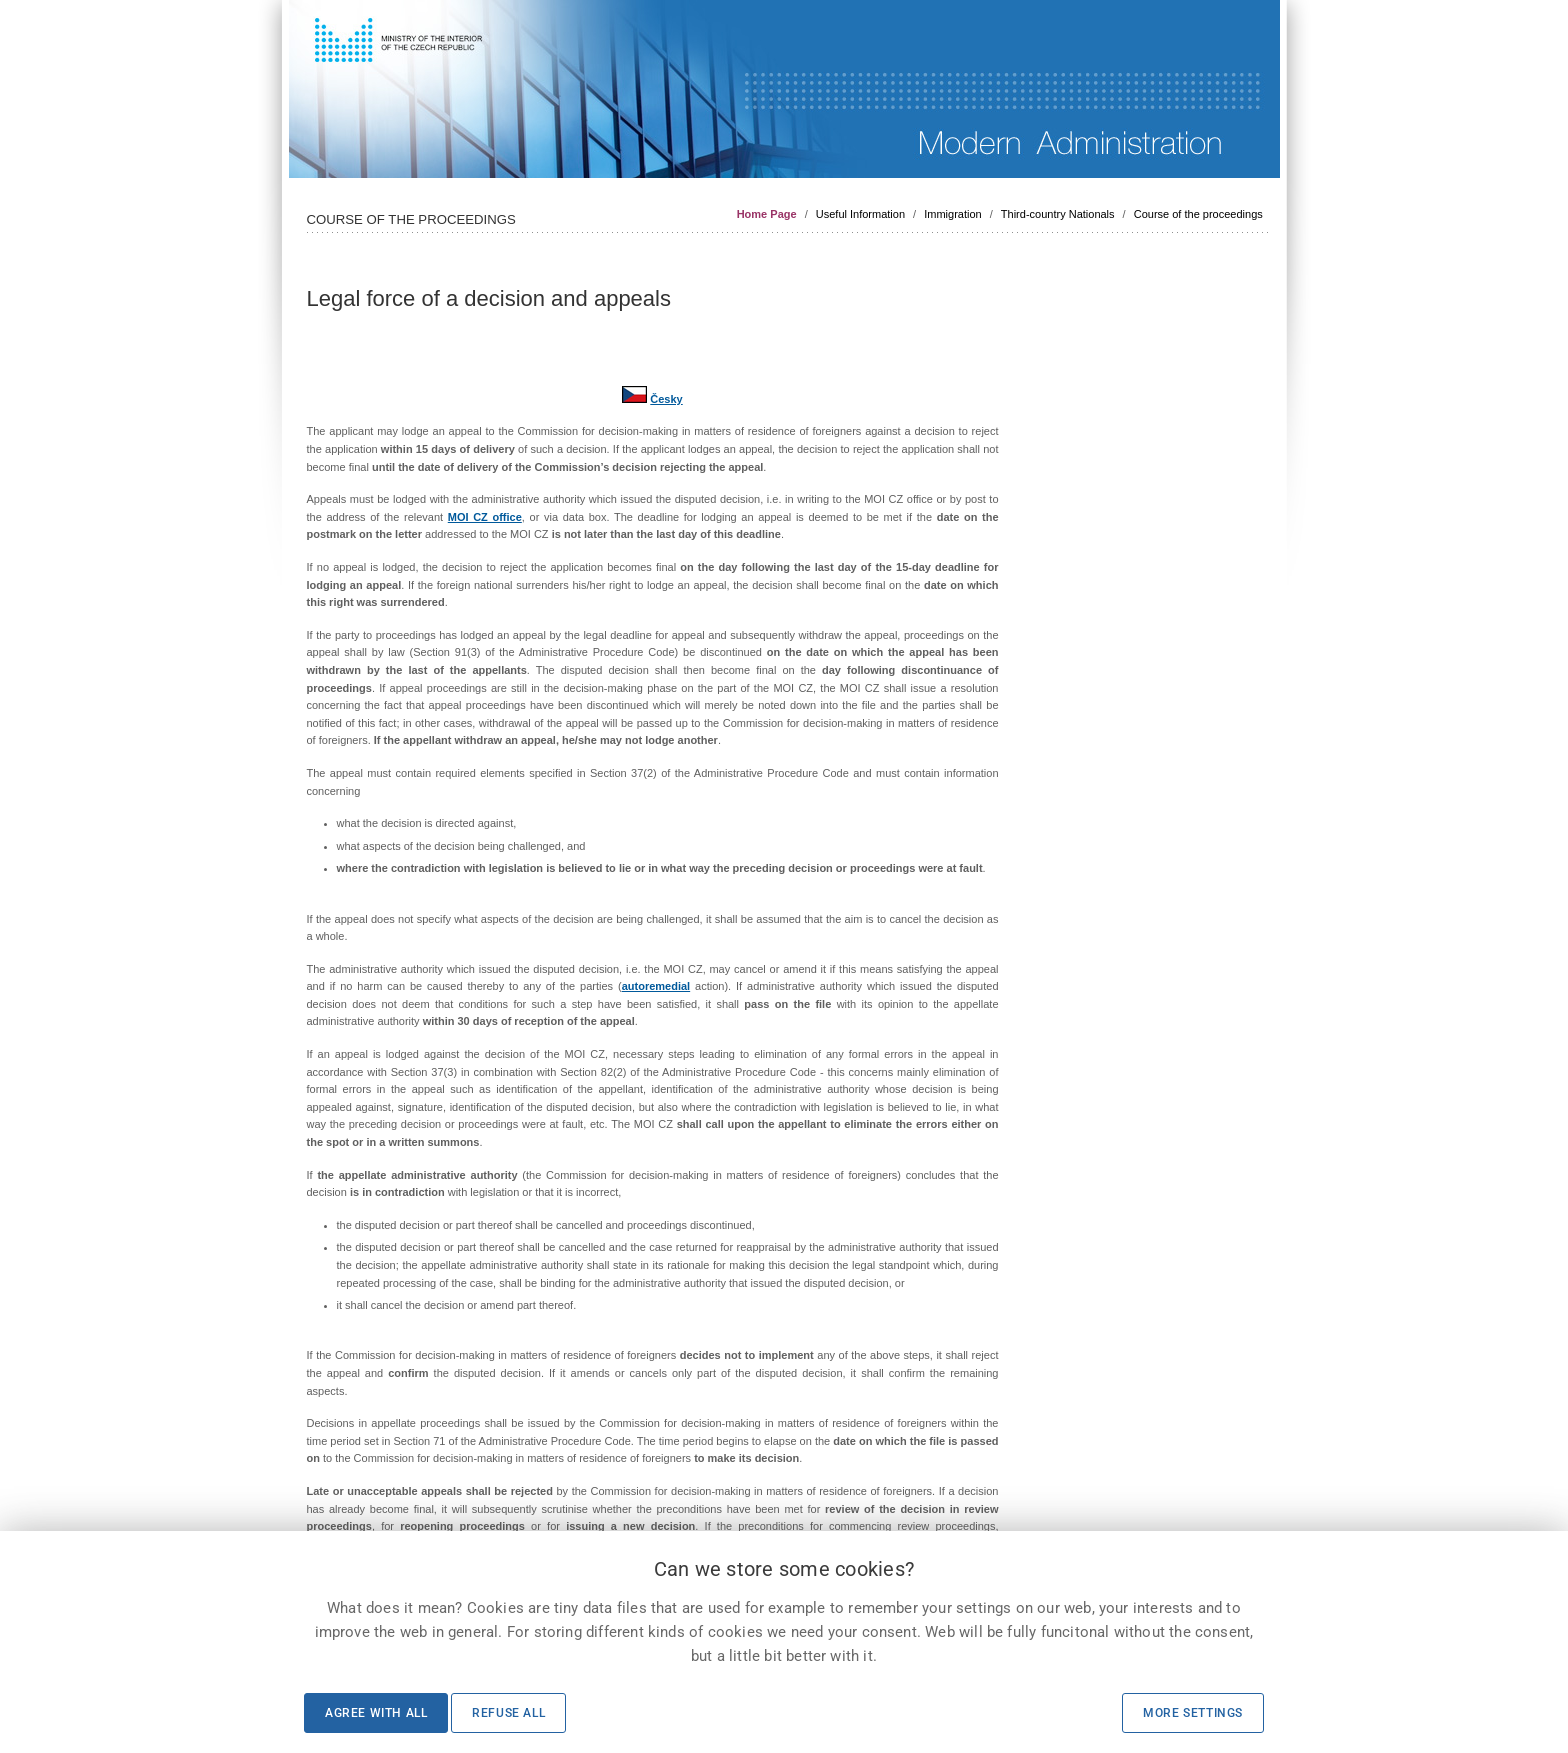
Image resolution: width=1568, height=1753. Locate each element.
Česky (666, 399)
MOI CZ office (485, 517)
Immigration (952, 214)
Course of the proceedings (1198, 214)
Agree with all (376, 1713)
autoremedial (656, 986)
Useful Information (860, 214)
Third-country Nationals (1058, 214)
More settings (1193, 1713)
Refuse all (508, 1713)
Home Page (767, 214)
